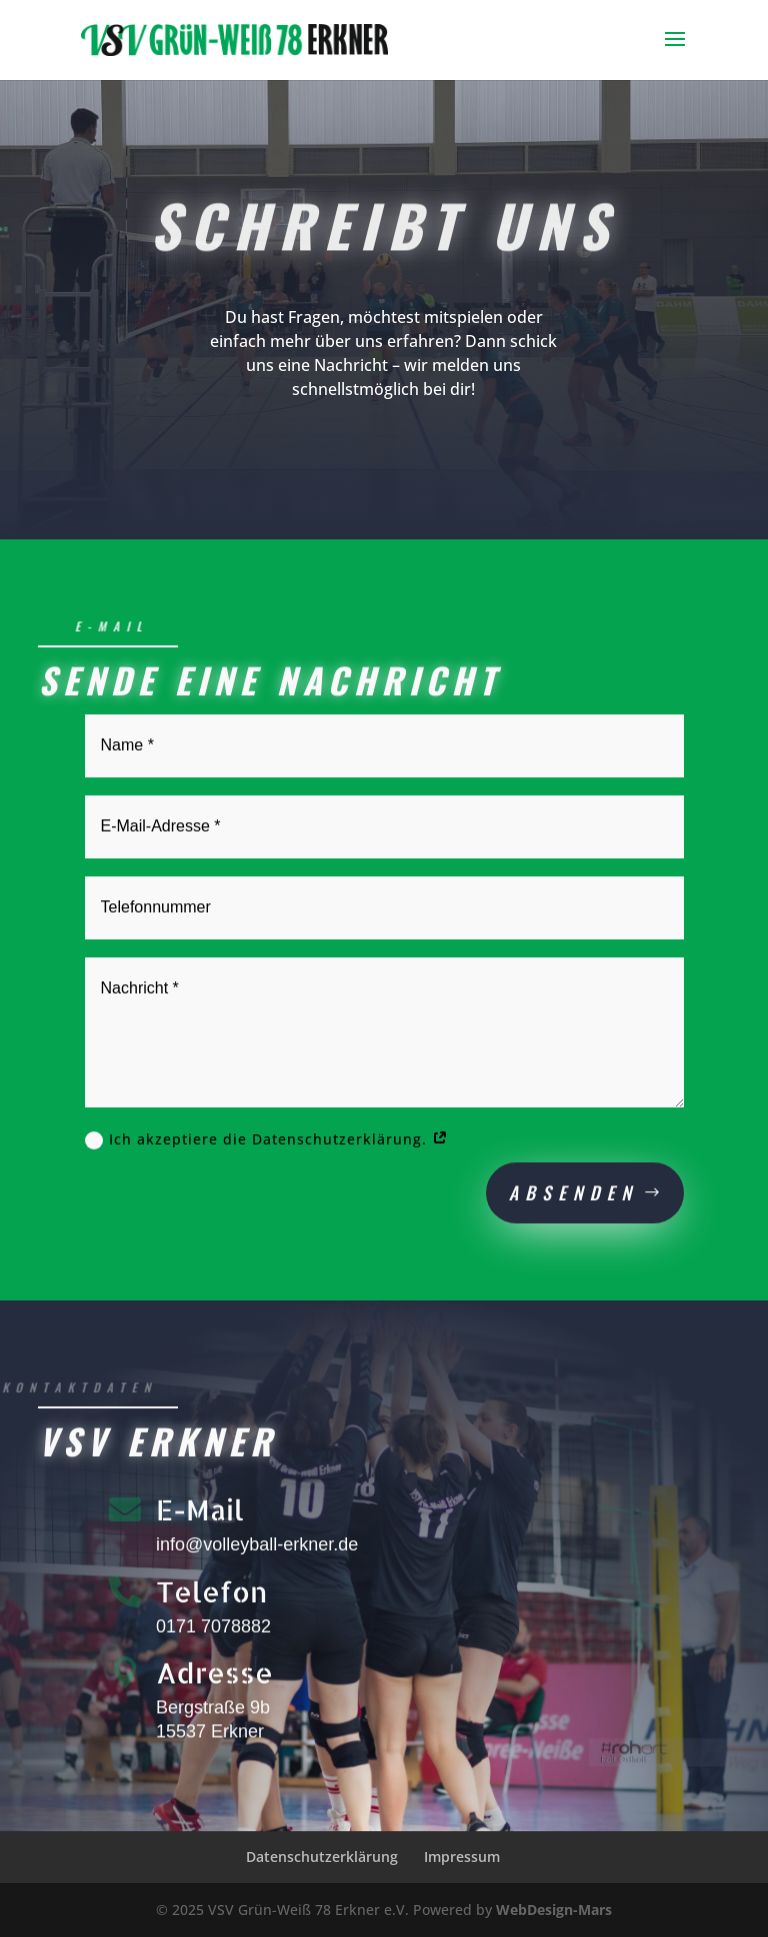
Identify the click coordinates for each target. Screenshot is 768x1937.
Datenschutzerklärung (322, 1856)
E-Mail (200, 1517)
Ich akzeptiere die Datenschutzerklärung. (267, 1147)
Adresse (214, 1681)
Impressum (462, 1856)
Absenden (573, 1201)
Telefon (211, 1599)
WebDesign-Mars (554, 1909)
